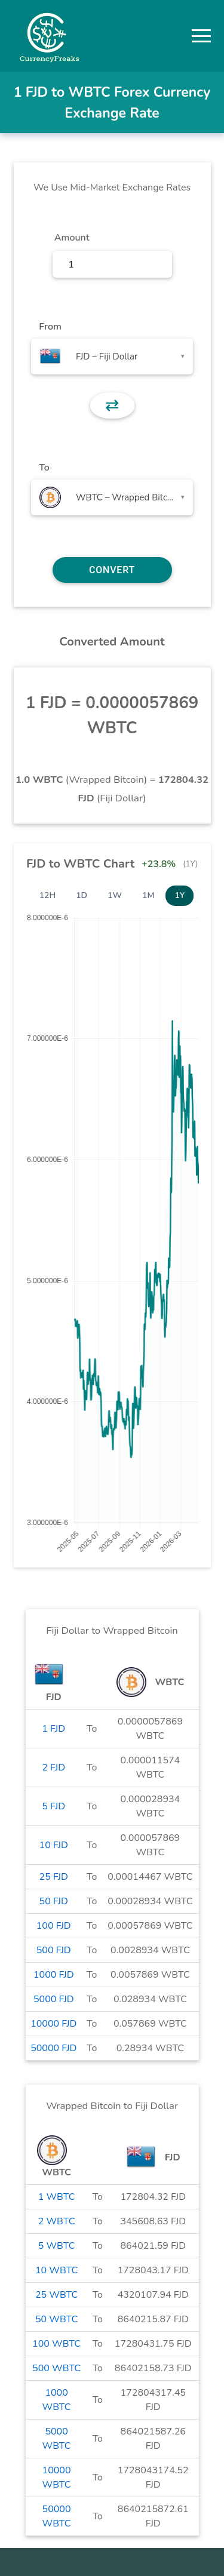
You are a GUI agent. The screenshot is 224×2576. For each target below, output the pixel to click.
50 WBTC (56, 2319)
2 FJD (53, 1767)
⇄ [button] (112, 405)
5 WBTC (56, 2245)
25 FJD (53, 1876)
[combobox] (112, 356)
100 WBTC (56, 2343)
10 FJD (53, 1845)
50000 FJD (53, 2048)
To (44, 467)
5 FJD (53, 1806)
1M (148, 895)
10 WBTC (56, 2270)
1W (115, 895)
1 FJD (53, 1728)
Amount (72, 237)
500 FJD (53, 1950)
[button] (201, 35)
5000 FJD (53, 1999)
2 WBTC (56, 2221)
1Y (179, 895)
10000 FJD (53, 2023)
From (50, 326)
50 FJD (53, 1901)
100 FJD (53, 1925)
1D (81, 895)
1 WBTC (56, 2196)
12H (47, 895)
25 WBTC (56, 2294)
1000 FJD (53, 1974)
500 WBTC (56, 2368)
